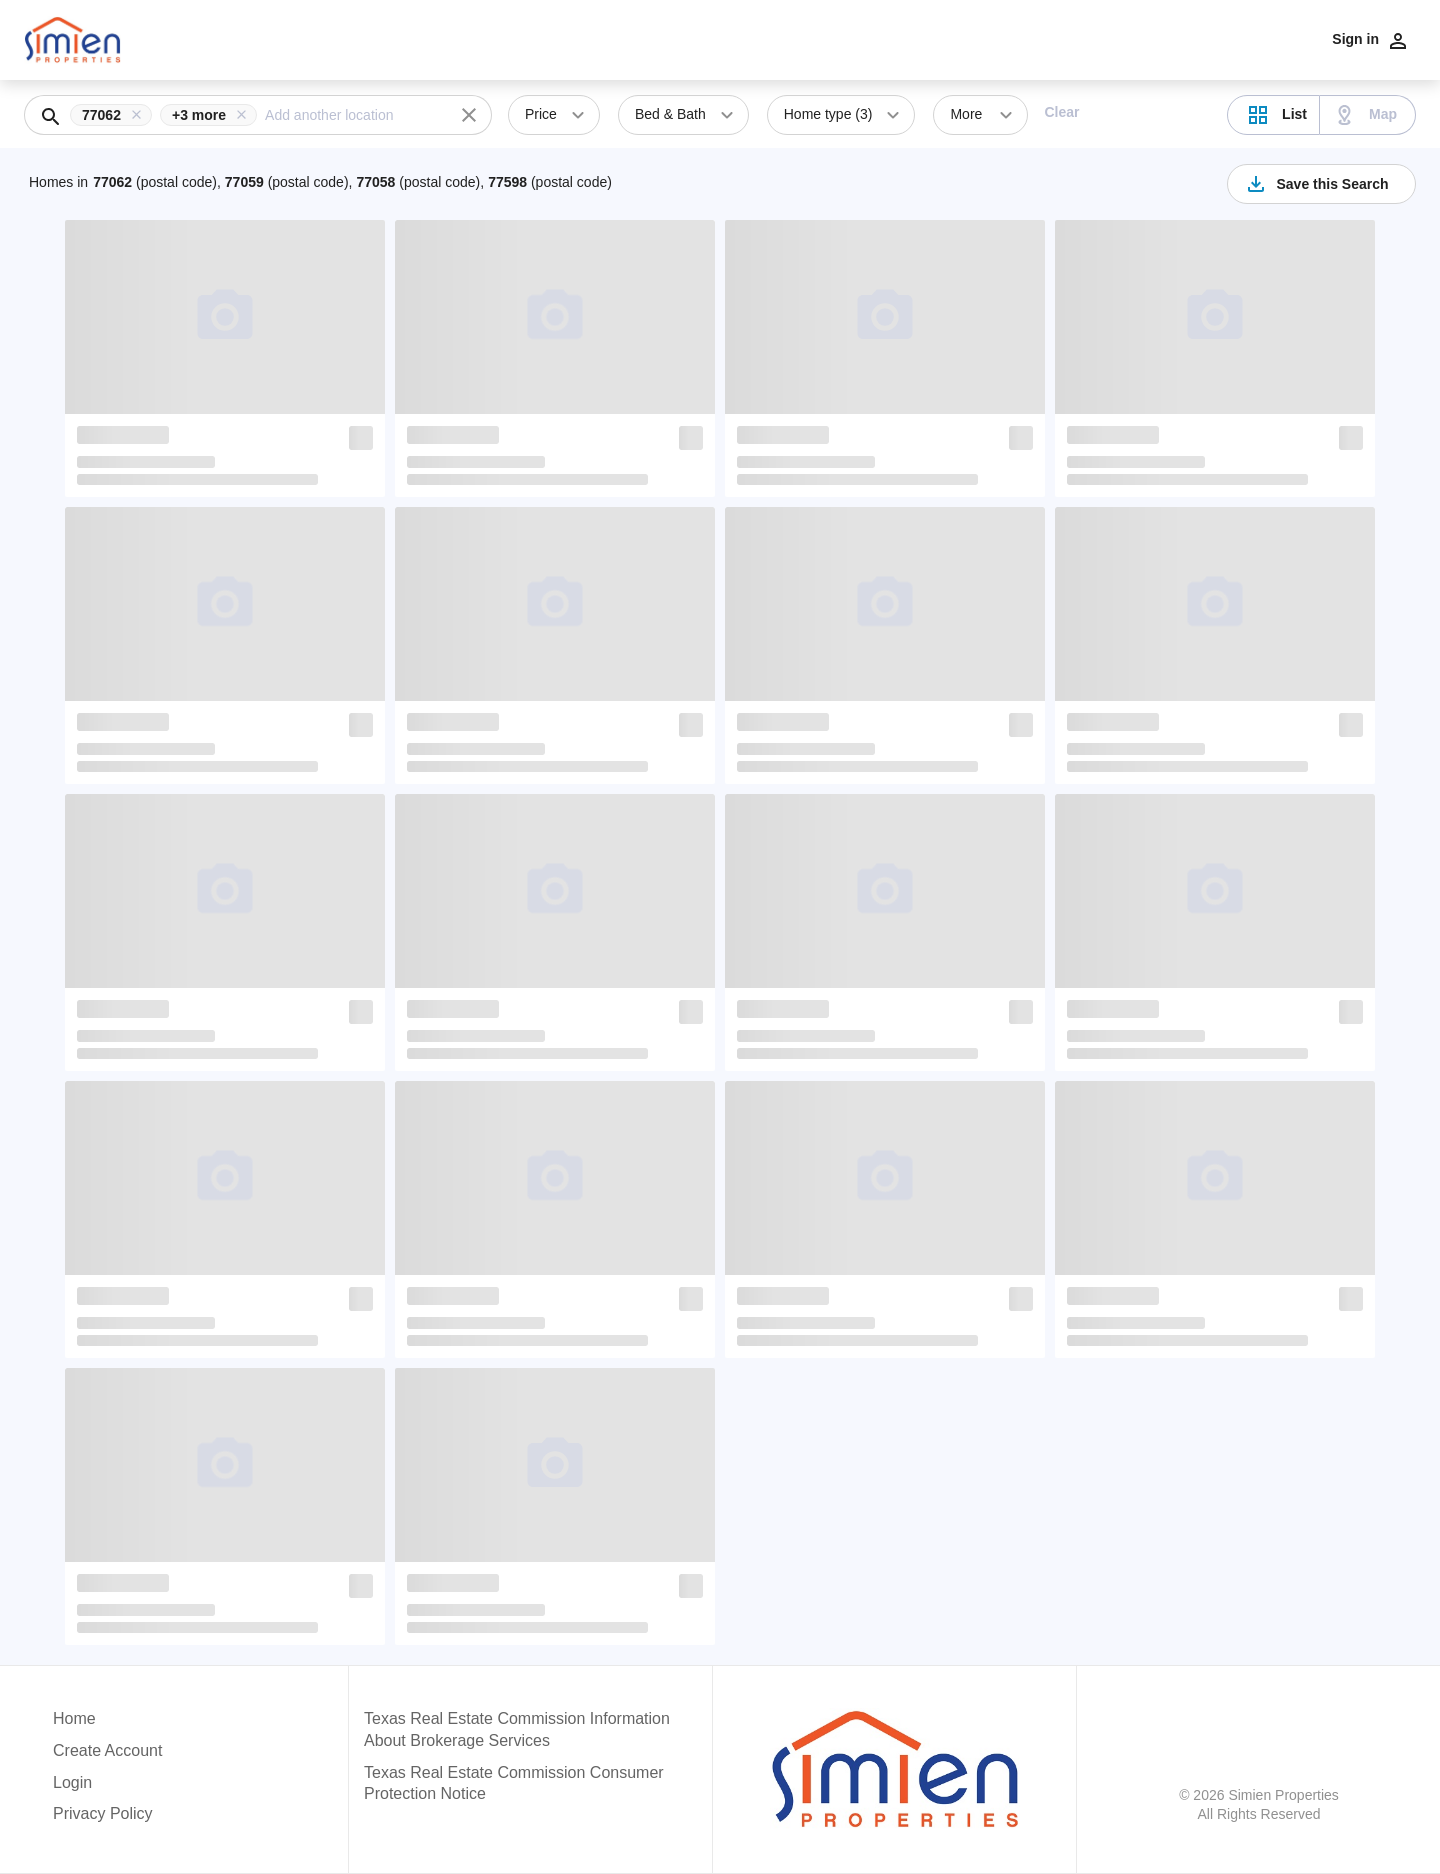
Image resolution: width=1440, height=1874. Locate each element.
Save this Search (1316, 184)
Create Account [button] (107, 1750)
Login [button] (72, 1782)
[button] (115, 115)
